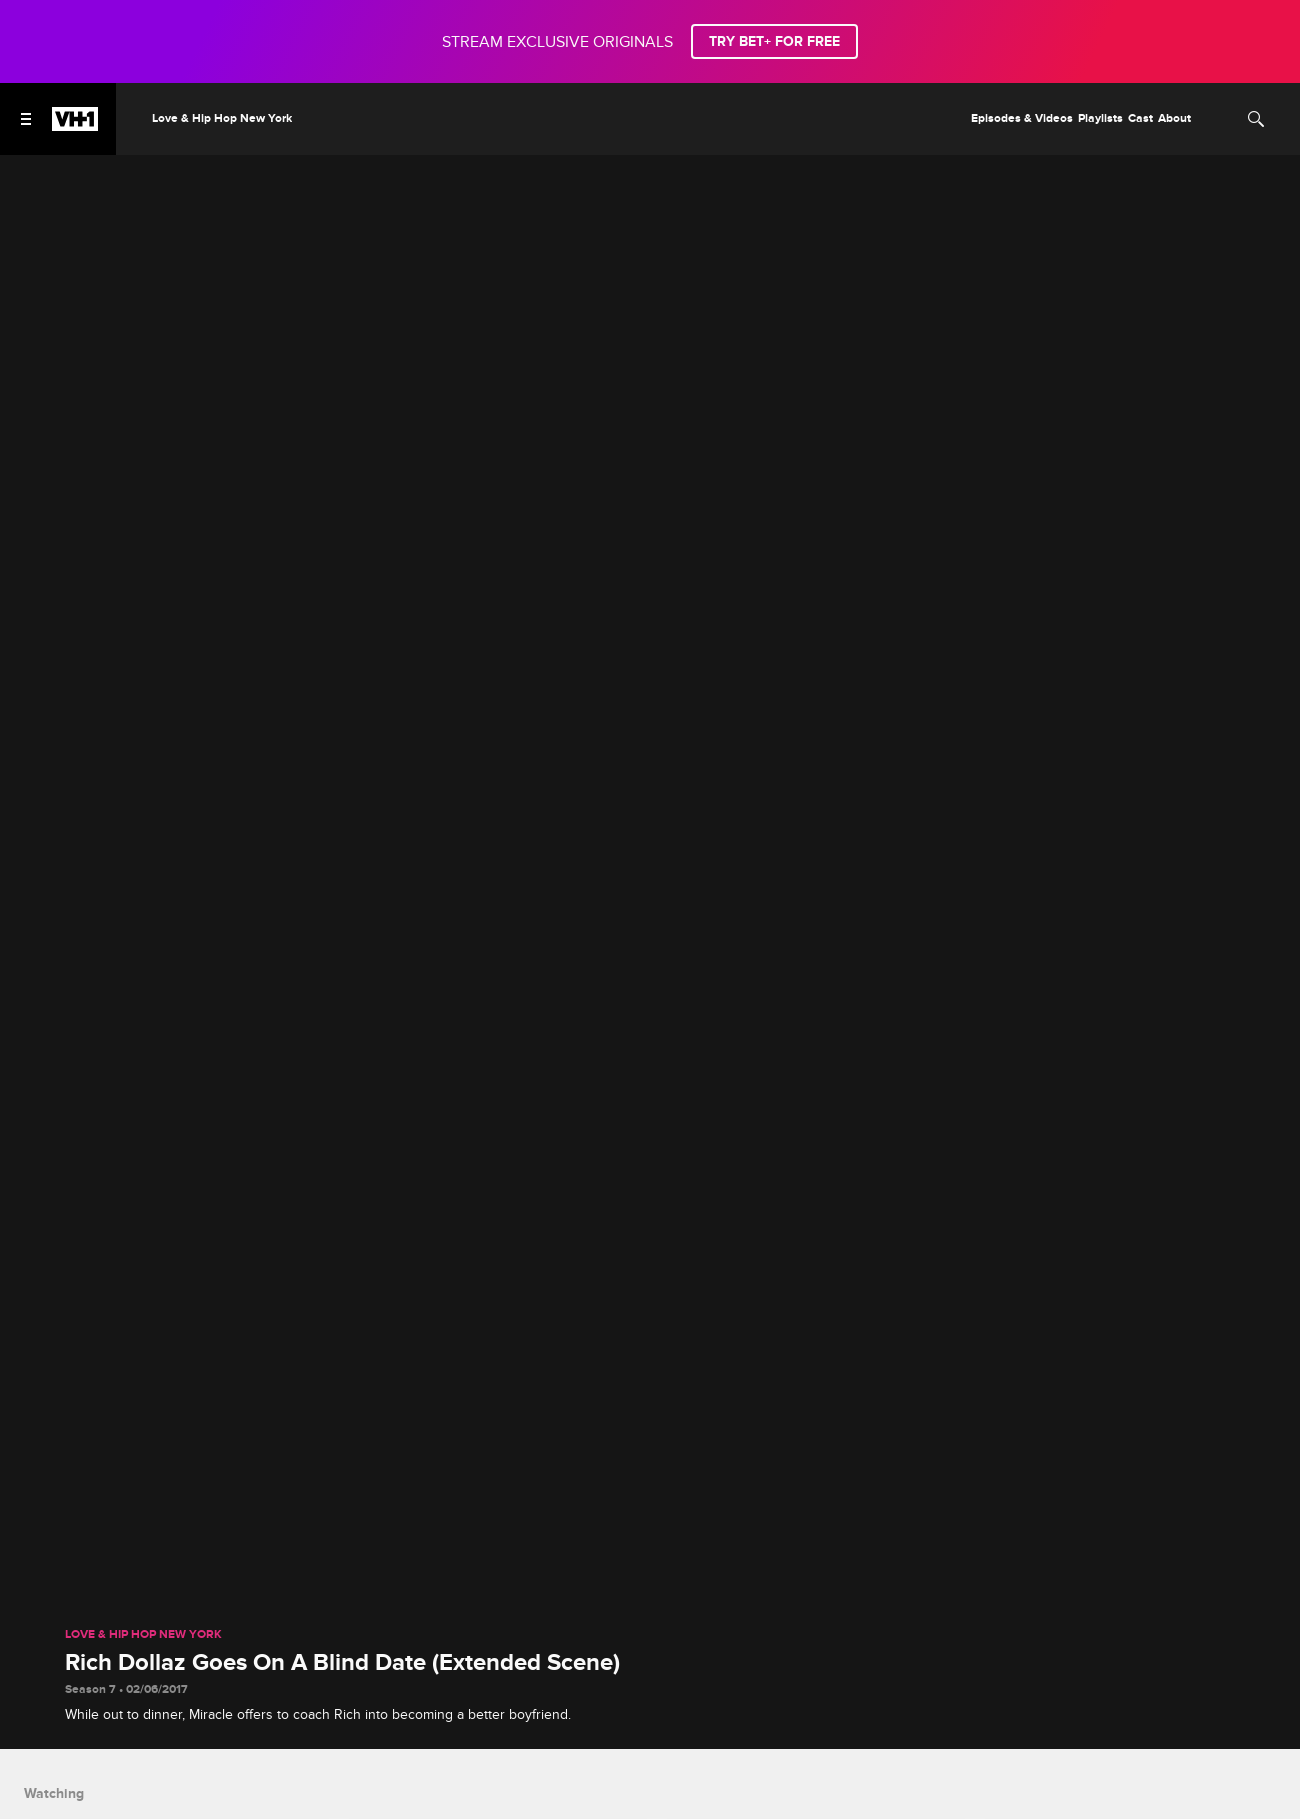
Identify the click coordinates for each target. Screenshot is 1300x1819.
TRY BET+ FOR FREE (774, 41)
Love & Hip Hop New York (143, 1635)
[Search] (1256, 119)
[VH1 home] (75, 126)
